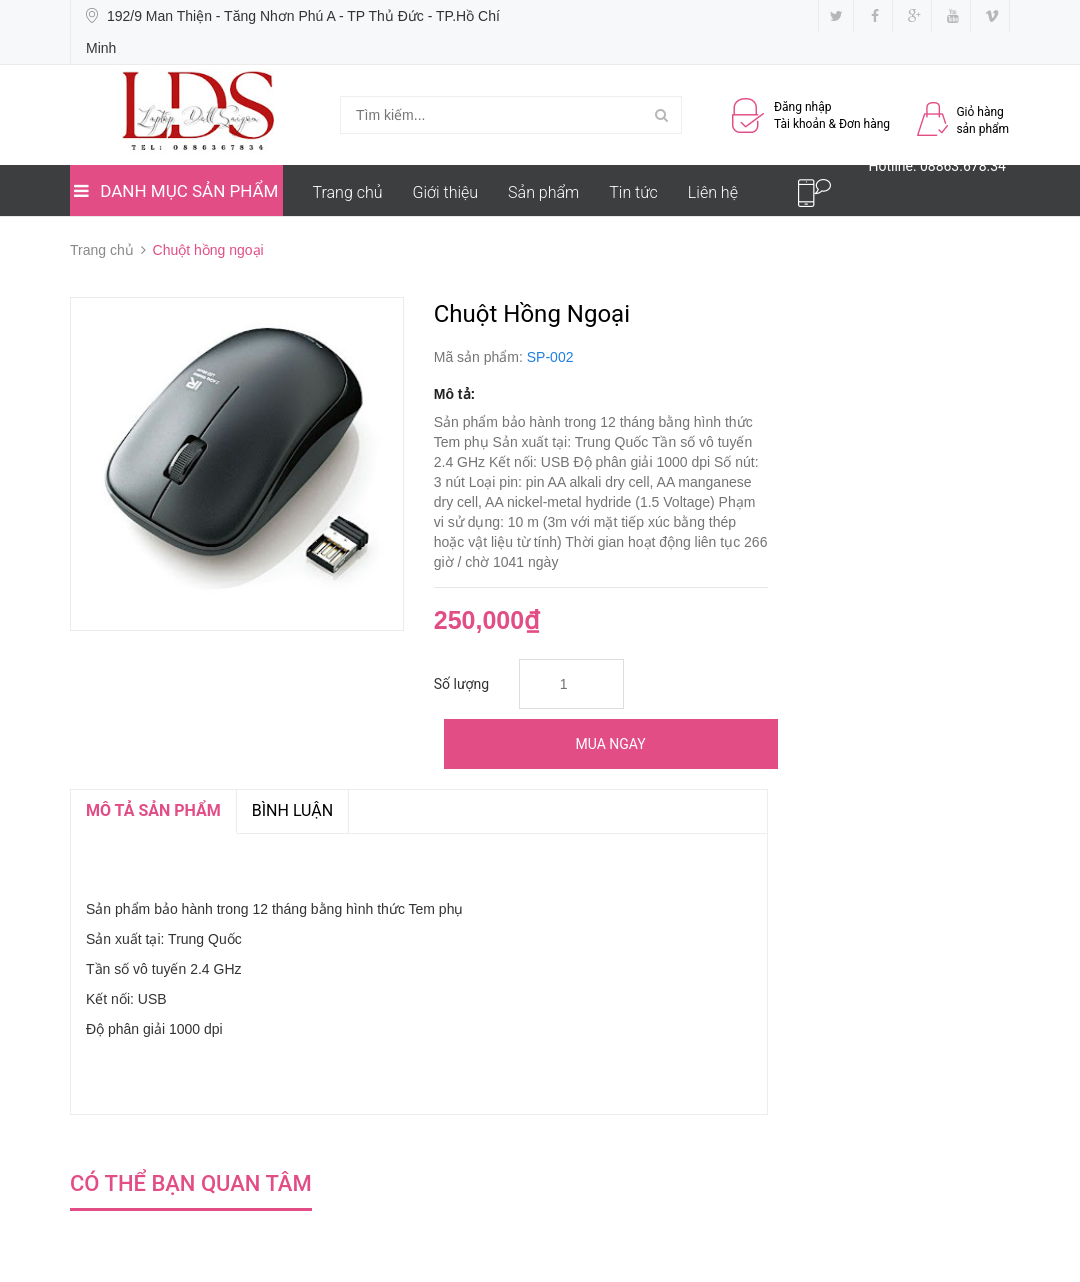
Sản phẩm (543, 192)
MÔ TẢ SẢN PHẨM (153, 810)
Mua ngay (611, 744)
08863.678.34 (963, 166)
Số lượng (461, 684)
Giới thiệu (446, 192)
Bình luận (292, 810)
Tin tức (633, 192)
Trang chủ (348, 192)
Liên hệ (713, 192)
